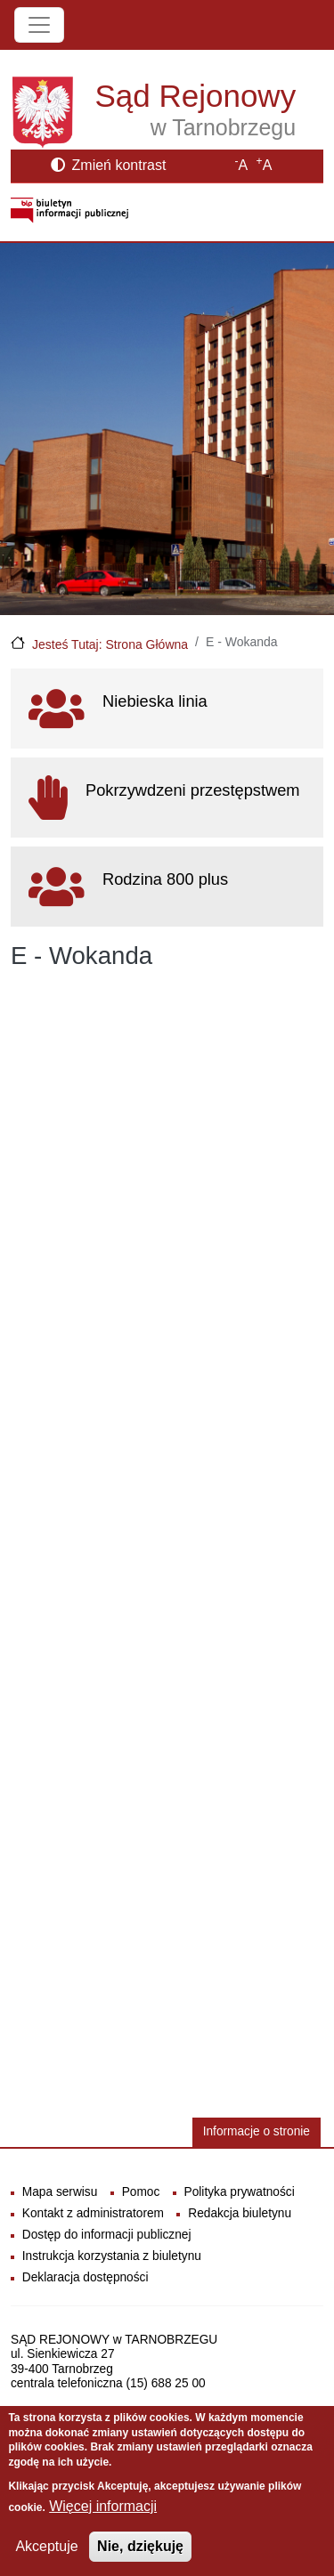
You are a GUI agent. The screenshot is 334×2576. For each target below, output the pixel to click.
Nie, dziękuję (140, 2546)
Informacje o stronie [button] (256, 2131)
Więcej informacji (103, 2506)
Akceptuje (46, 2546)
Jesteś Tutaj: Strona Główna (110, 644)
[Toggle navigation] (39, 25)
